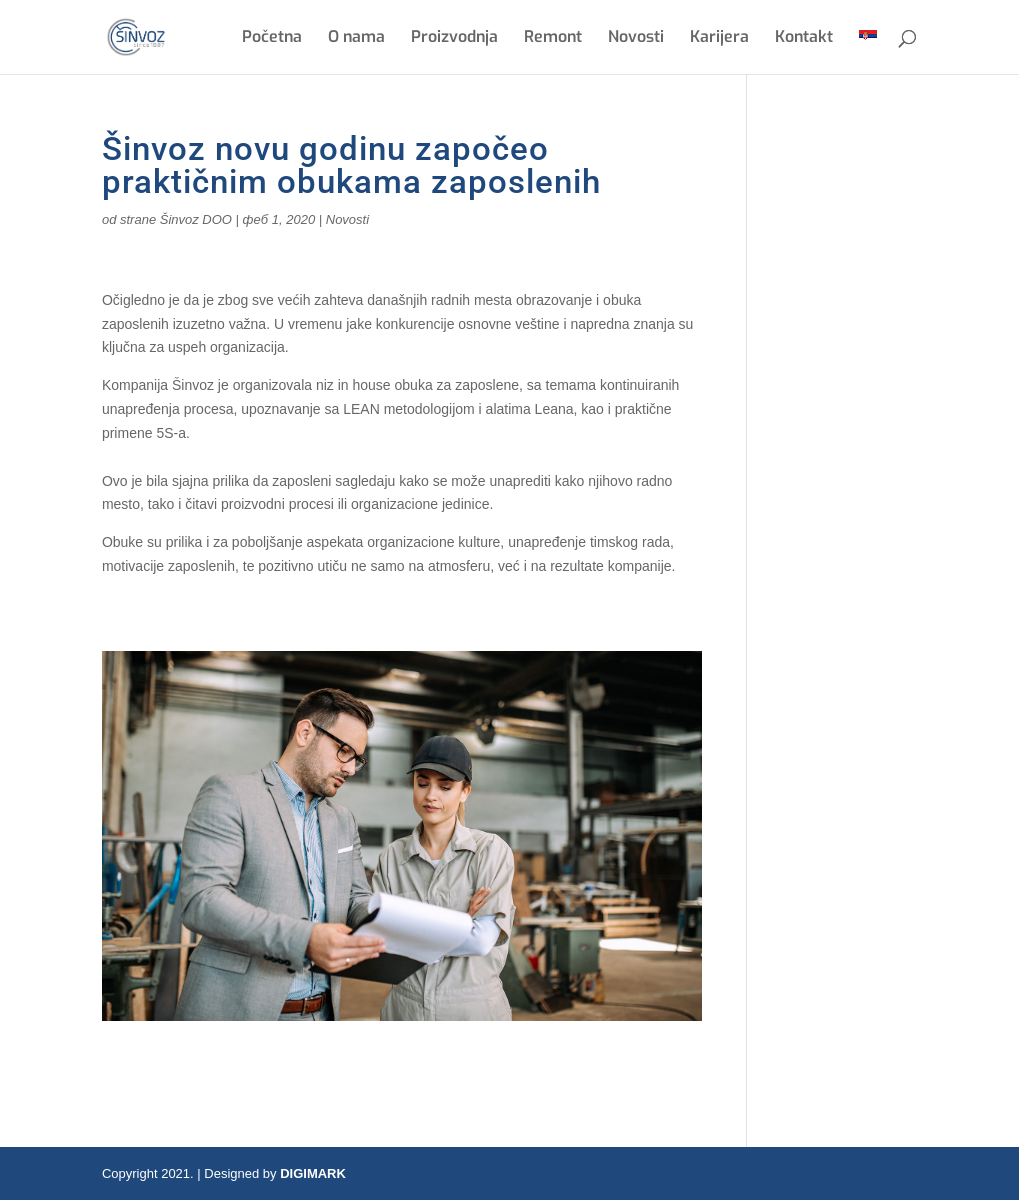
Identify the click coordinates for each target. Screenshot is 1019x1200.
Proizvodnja (454, 38)
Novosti (636, 38)
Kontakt (804, 38)
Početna (272, 38)
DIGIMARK (313, 1173)
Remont (553, 38)
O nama (356, 38)
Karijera (719, 38)
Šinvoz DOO (196, 219)
